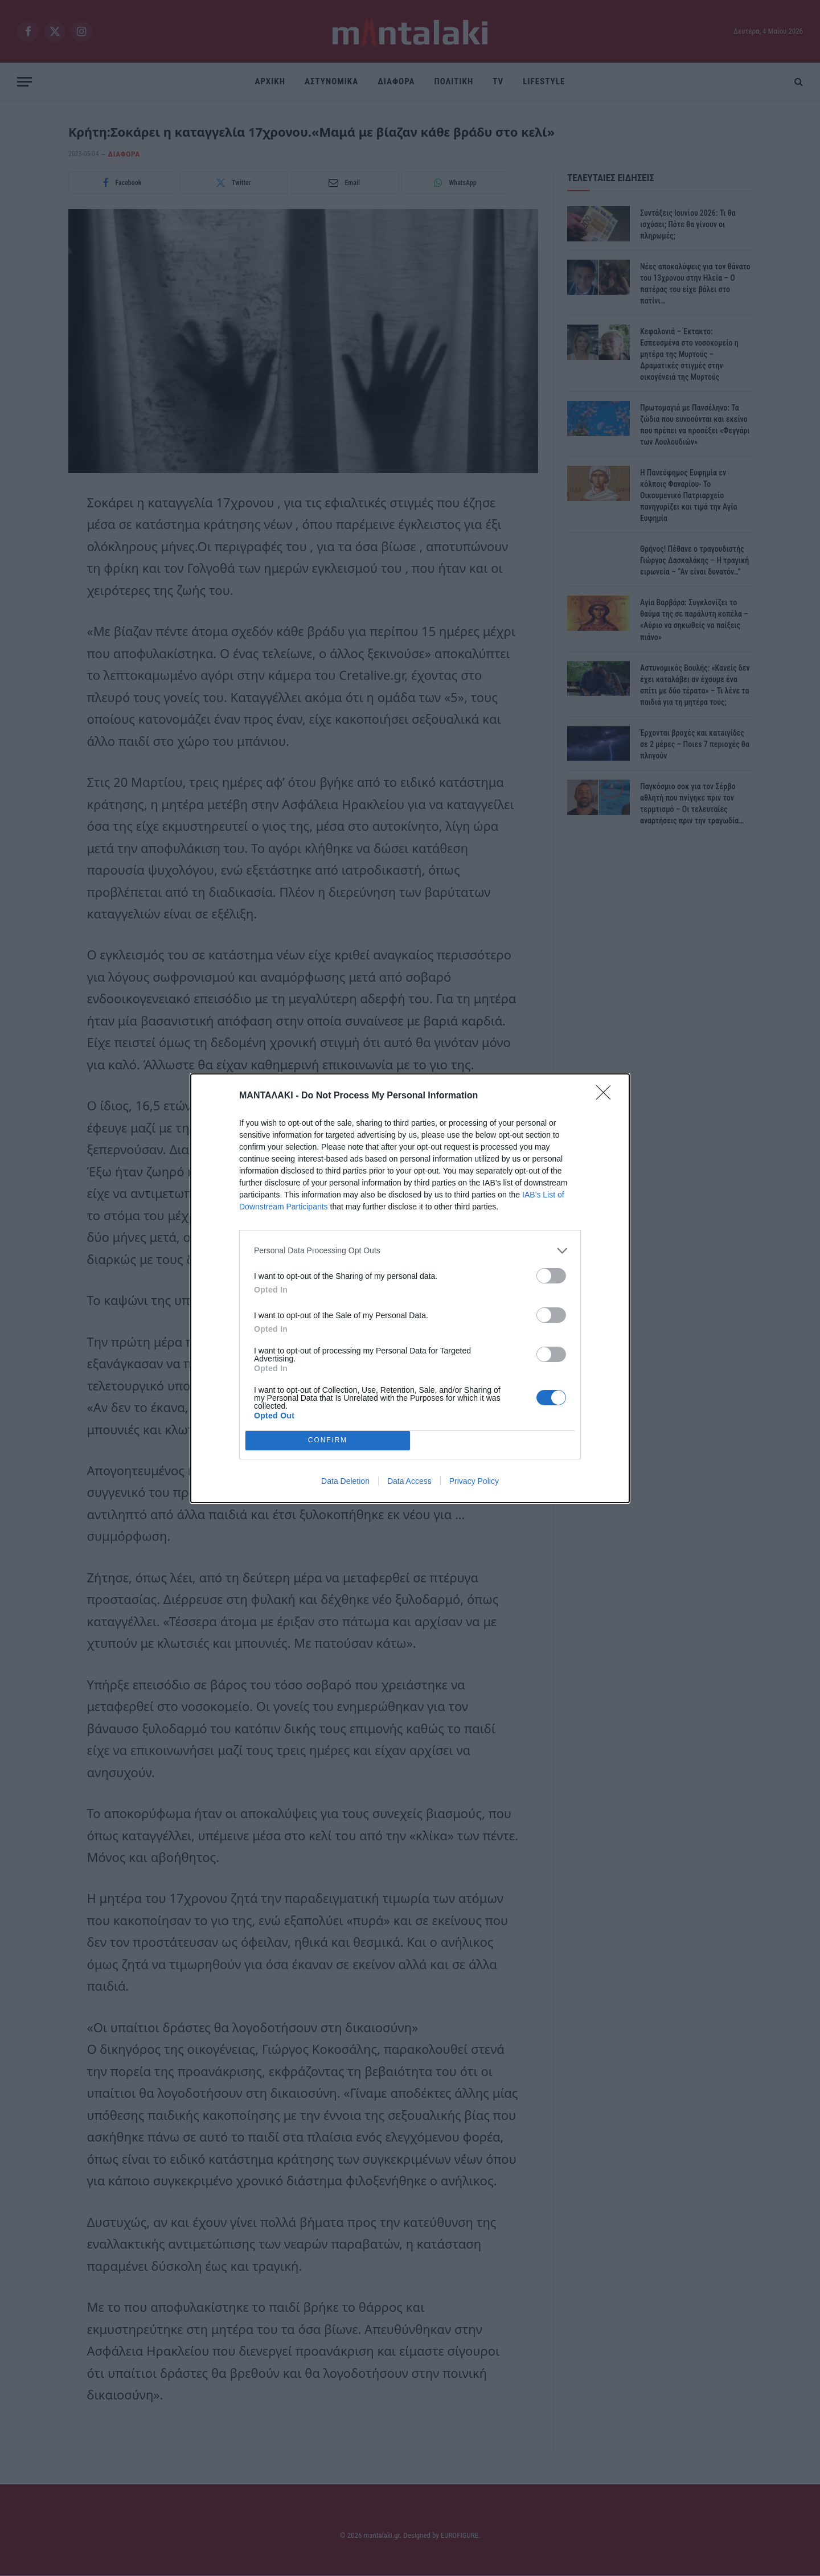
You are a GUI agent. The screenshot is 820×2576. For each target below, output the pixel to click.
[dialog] (410, 1288)
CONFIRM (327, 1440)
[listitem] (410, 1251)
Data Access (409, 1481)
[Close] (607, 1096)
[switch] (551, 1275)
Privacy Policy (474, 1481)
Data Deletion (345, 1481)
